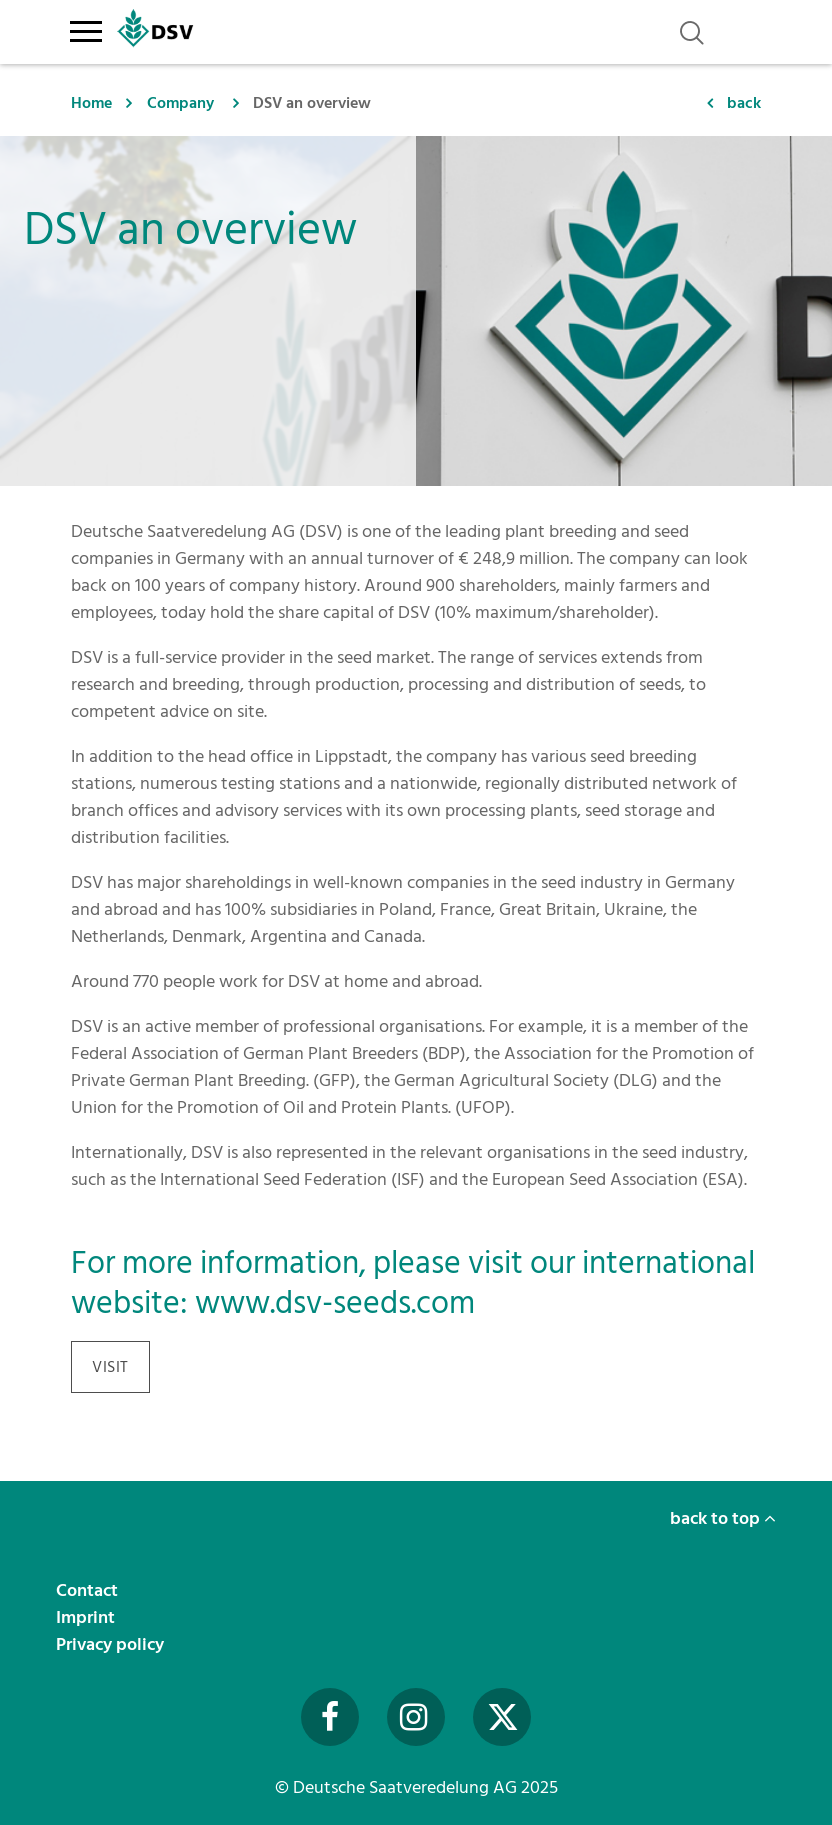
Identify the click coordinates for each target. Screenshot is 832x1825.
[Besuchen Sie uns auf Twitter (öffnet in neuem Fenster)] (502, 1717)
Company (180, 103)
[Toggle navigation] (85, 28)
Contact (89, 1590)
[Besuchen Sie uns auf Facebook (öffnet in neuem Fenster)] (330, 1717)
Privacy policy (112, 1644)
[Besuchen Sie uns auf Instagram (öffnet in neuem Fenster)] (416, 1717)
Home (91, 103)
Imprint (87, 1617)
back (744, 103)
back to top (723, 1518)
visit (110, 1367)
